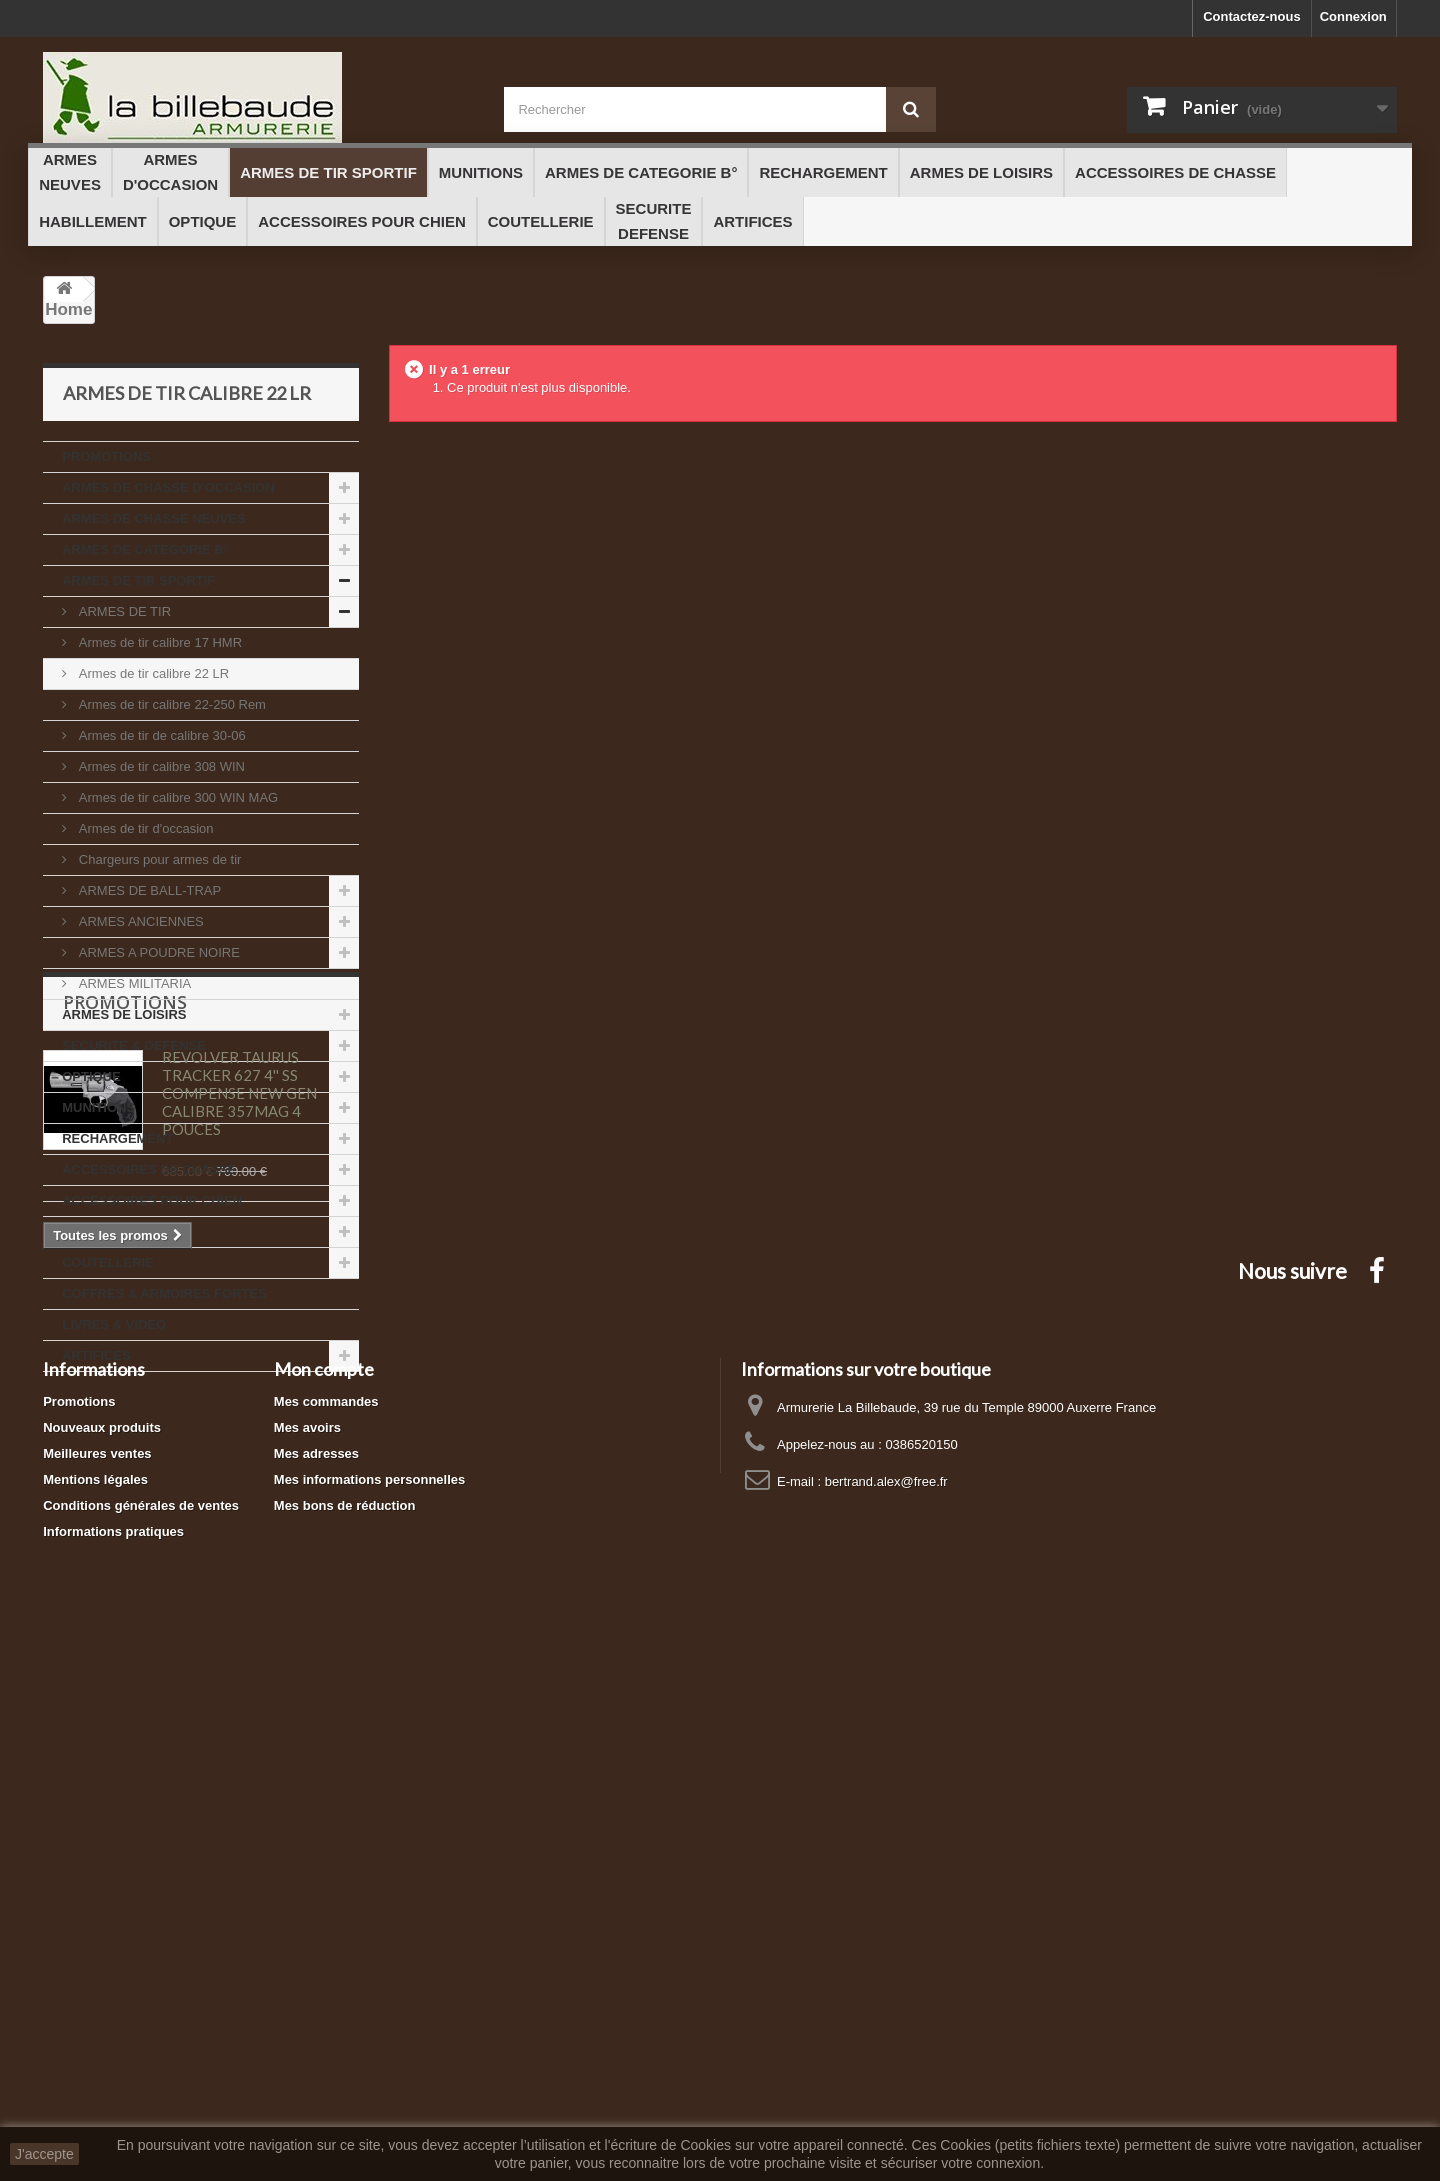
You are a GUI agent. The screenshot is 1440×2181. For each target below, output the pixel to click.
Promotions (125, 1432)
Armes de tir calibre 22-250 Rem (170, 704)
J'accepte (44, 2154)
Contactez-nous (1252, 16)
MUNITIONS (98, 1107)
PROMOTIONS (106, 456)
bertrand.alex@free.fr (886, 2004)
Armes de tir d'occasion (144, 828)
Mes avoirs (307, 1950)
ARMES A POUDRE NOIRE (157, 952)
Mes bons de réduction (345, 2028)
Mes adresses (316, 1976)
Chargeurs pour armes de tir (158, 859)
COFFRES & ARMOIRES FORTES (164, 1293)
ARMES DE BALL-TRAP (148, 890)
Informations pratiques (113, 2054)
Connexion (1353, 16)
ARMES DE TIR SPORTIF (138, 580)
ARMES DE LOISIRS (124, 1014)
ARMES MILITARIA (133, 983)
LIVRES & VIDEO (114, 1324)
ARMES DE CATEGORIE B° (145, 549)
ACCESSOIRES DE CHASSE (149, 1169)
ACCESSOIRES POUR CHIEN (152, 1200)
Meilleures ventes (97, 1976)
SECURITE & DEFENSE (134, 1045)
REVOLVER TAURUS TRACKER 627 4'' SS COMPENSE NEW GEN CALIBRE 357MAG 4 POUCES (239, 1523)
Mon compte (324, 1892)
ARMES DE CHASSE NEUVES (153, 518)
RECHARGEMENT (117, 1138)
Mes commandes (326, 1924)
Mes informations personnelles (369, 2002)
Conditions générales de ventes (141, 2028)
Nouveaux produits (102, 1950)
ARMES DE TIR (123, 611)
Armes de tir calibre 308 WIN (160, 766)
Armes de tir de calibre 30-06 (160, 735)
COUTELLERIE (108, 1262)
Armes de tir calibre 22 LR (152, 673)
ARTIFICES (96, 1355)
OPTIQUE (91, 1076)
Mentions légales (95, 2002)
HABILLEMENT (108, 1231)
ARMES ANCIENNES (139, 921)
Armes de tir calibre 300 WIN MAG (176, 797)
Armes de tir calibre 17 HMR (158, 642)
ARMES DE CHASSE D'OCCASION (168, 487)
